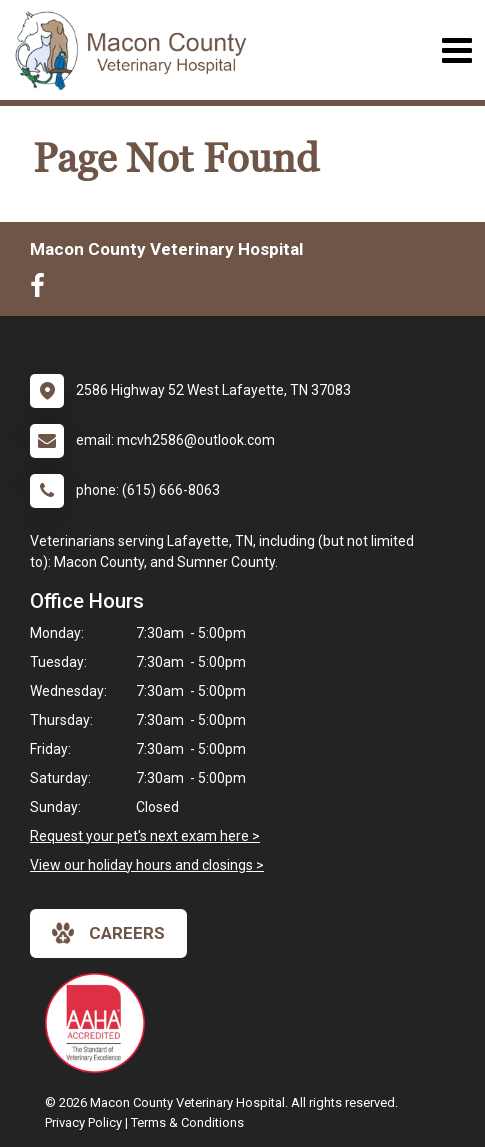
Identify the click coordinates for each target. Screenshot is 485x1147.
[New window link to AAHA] (100, 1023)
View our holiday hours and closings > (147, 865)
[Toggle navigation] (456, 50)
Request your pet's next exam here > (145, 836)
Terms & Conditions (187, 1122)
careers (108, 933)
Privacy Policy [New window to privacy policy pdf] (83, 1122)
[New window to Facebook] (42, 290)
